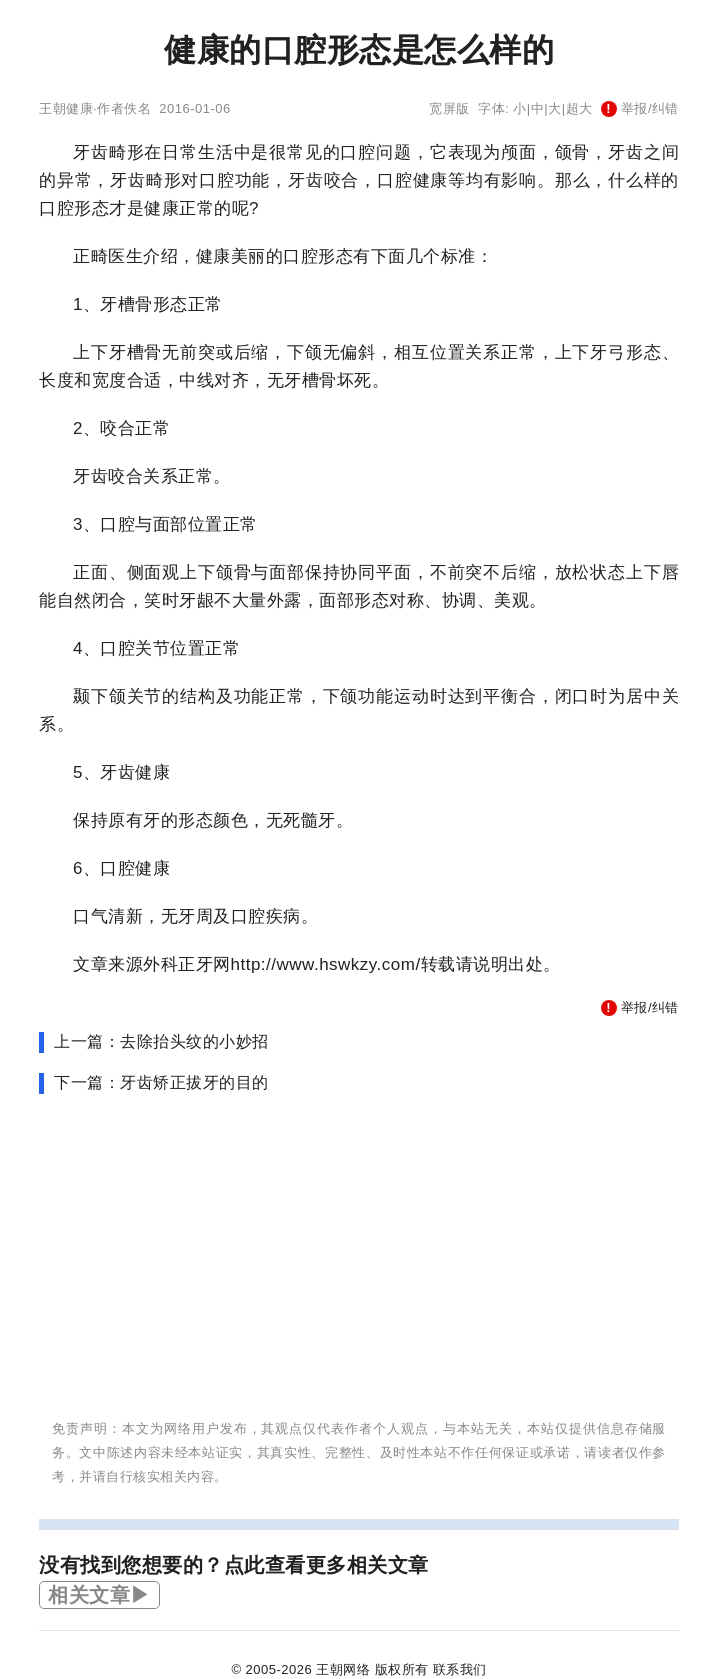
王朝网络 (343, 1669)
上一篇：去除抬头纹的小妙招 (161, 1041)
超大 (579, 108)
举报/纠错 (640, 108)
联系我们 (460, 1669)
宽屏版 (449, 108)
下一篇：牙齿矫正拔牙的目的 (161, 1082)
